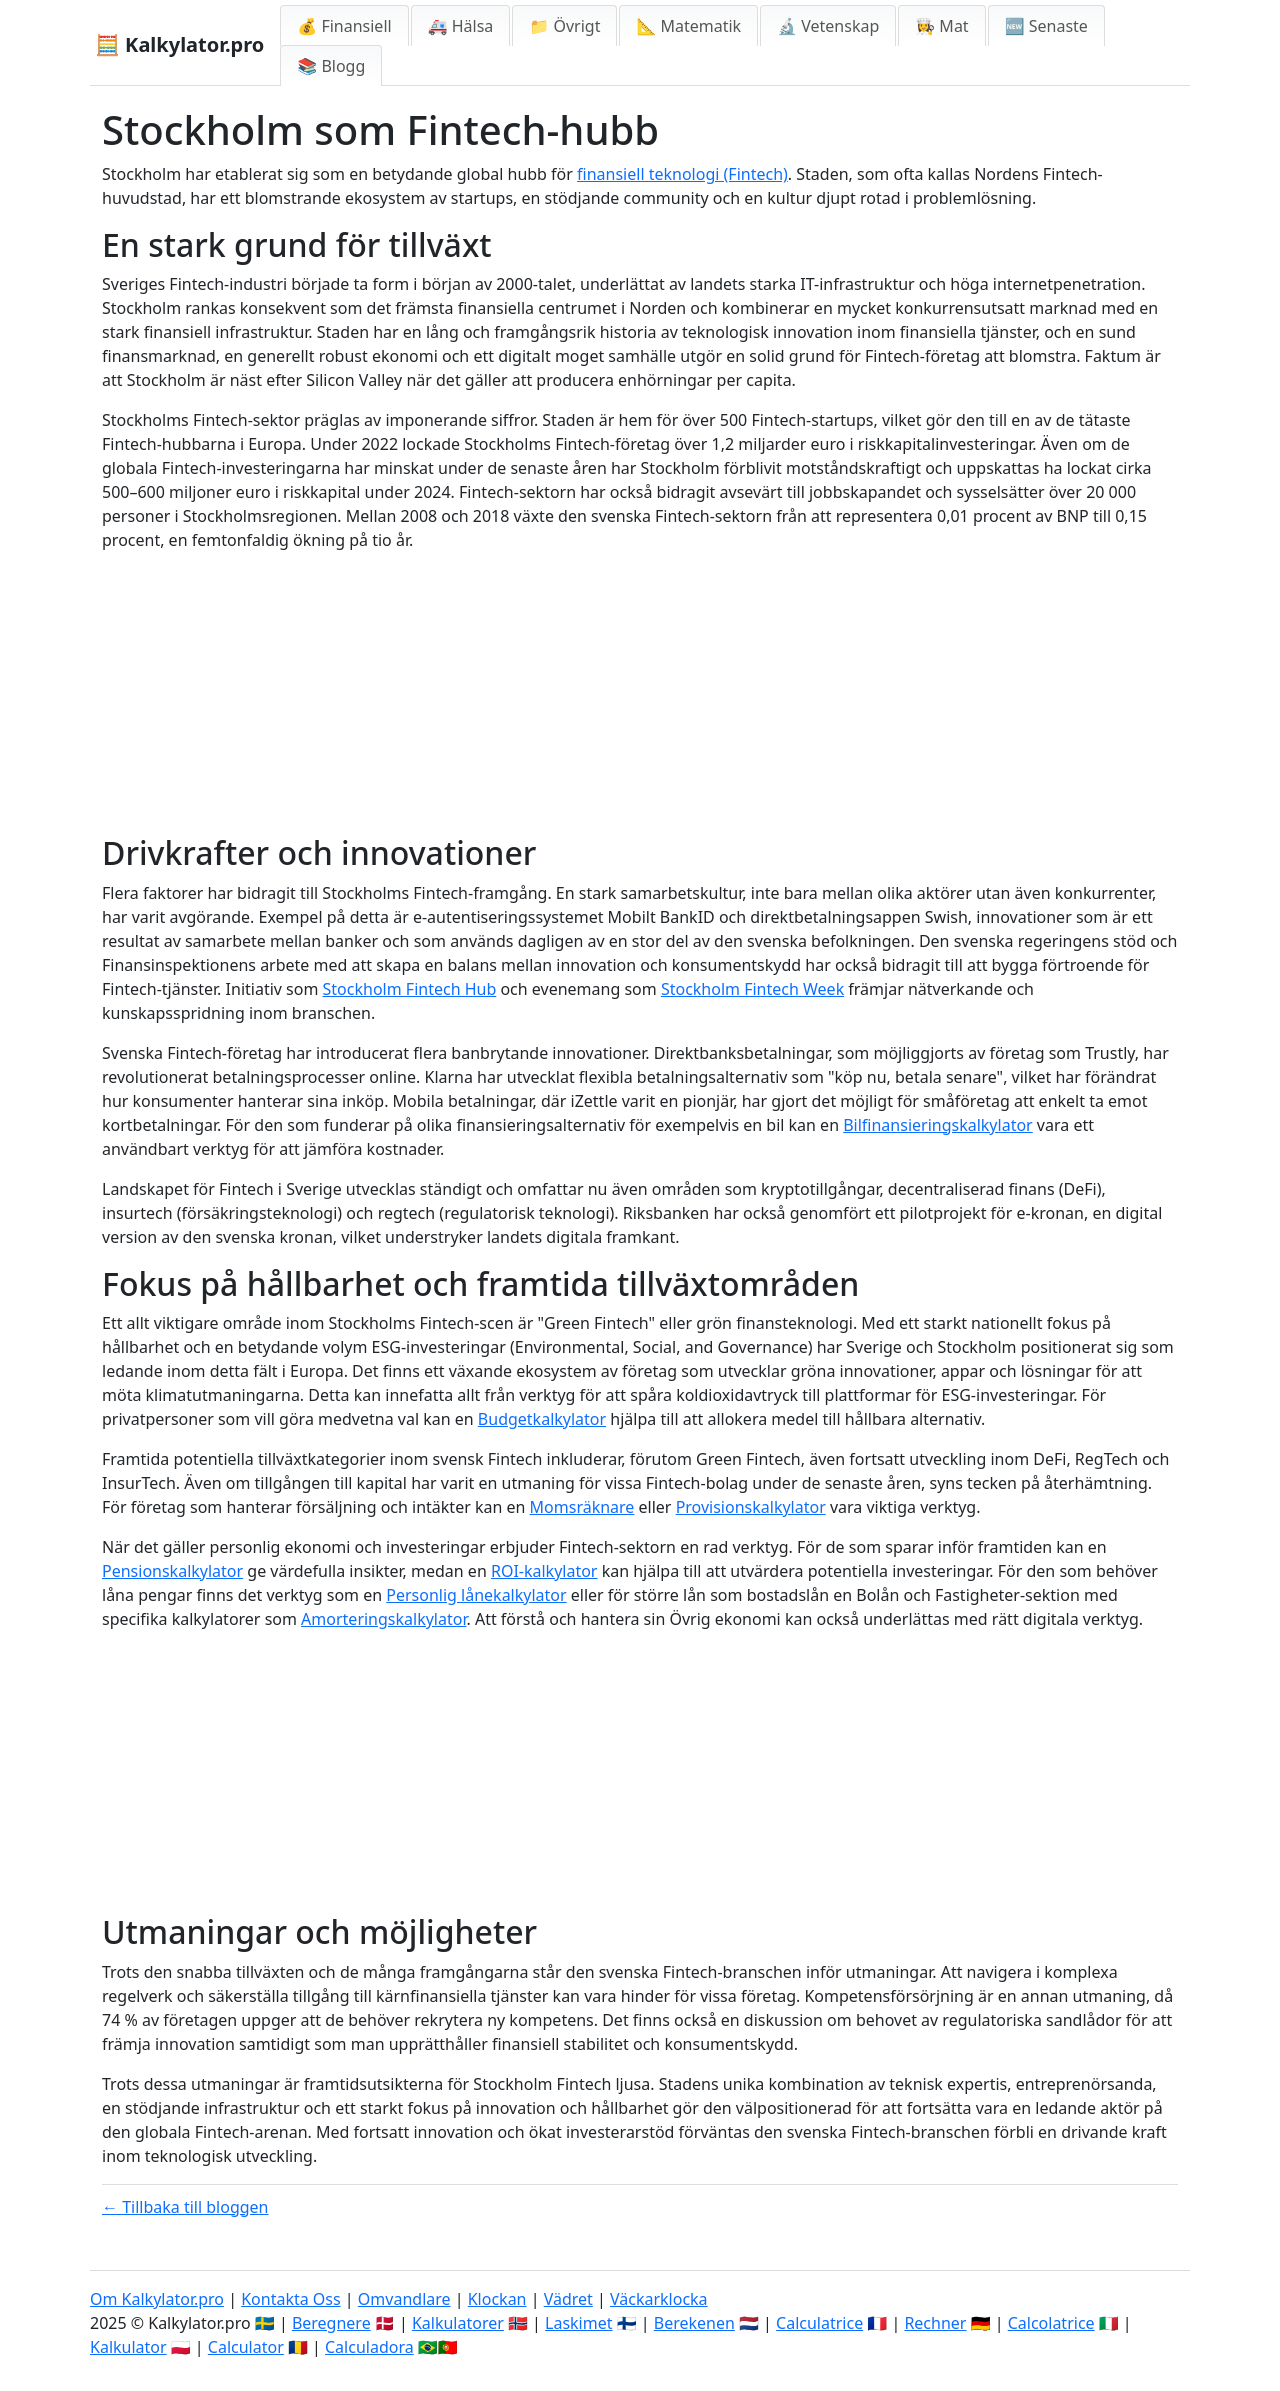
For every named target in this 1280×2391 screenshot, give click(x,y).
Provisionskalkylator (751, 1507)
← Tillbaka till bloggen (185, 2207)
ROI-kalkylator (544, 1571)
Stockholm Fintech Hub (410, 989)
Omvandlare (404, 2299)
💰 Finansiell (344, 26)
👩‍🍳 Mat (941, 26)
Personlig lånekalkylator (476, 1595)
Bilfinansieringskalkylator (938, 1125)
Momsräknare (582, 1507)
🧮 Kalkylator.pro (179, 44)
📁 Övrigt (564, 26)
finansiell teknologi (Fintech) (682, 174)
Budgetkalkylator (542, 1419)
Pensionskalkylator (172, 1571)
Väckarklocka (659, 2299)
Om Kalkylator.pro (157, 2299)
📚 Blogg (331, 66)
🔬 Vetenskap (828, 26)
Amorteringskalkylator (383, 1619)
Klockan (497, 2299)
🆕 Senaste (1046, 26)
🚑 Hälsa (461, 26)
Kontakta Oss (291, 2299)
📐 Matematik (688, 26)
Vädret (568, 2299)
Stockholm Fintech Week (752, 989)
